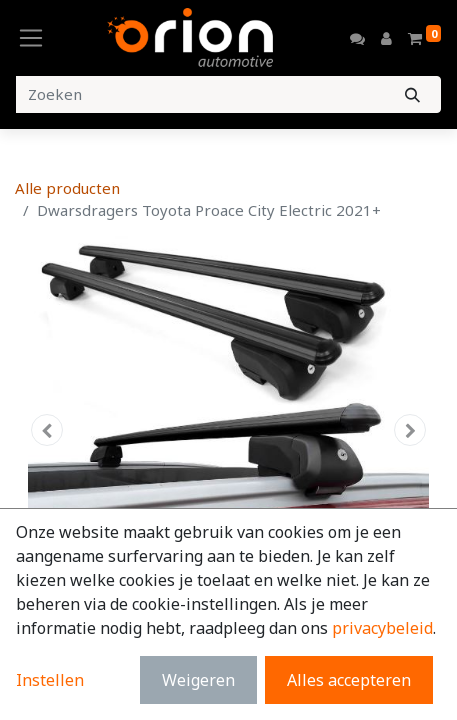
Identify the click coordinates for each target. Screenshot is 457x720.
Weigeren (198, 680)
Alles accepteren (349, 680)
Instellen (50, 680)
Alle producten (67, 188)
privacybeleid (382, 628)
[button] (47, 430)
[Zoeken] (412, 94)
